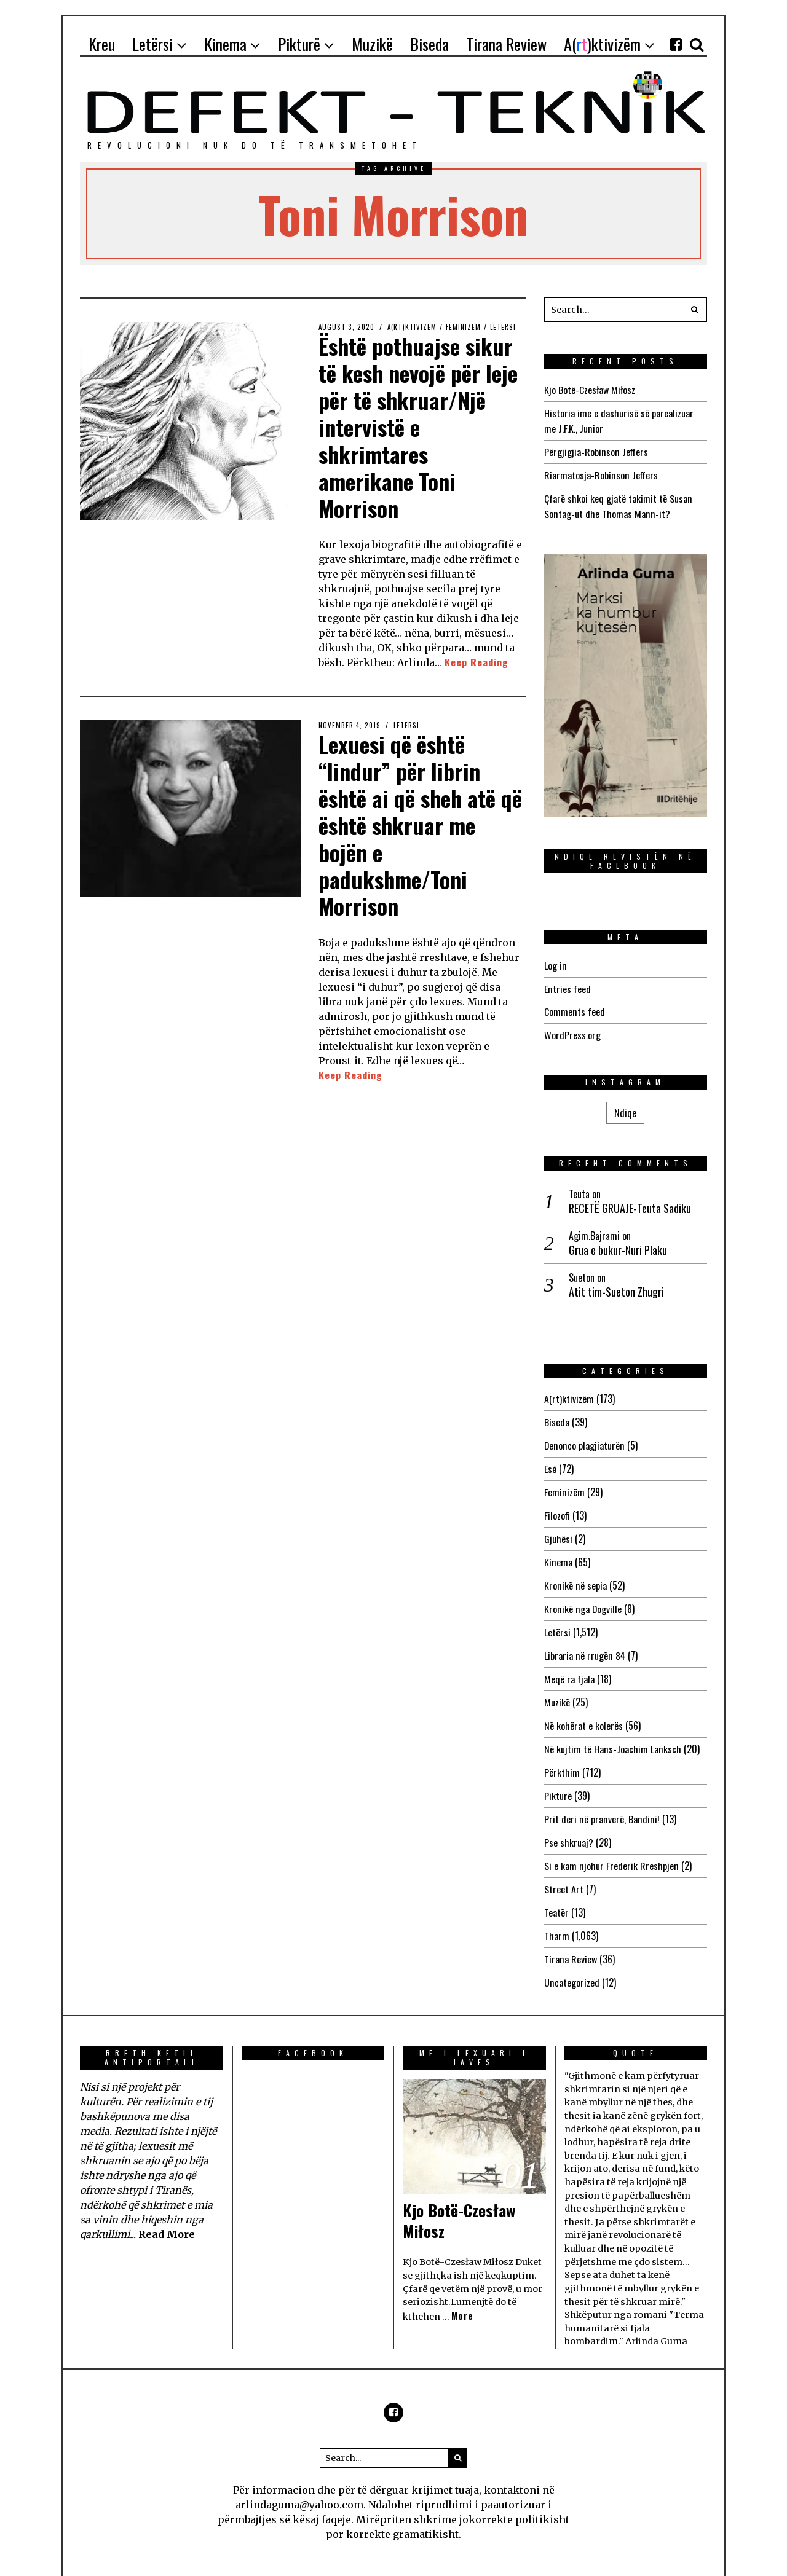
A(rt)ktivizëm (413, 327)
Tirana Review (570, 1938)
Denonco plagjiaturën (583, 1438)
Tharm (556, 1915)
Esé (550, 1460)
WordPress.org (572, 1029)
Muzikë (557, 1688)
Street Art (563, 1870)
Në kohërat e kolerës (583, 1710)
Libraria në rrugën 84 (584, 1642)
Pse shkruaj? (568, 1824)
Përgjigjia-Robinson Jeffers (595, 449)
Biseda (556, 1415)
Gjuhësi (558, 1529)
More (462, 2293)
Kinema (558, 1551)
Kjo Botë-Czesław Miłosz (589, 389)
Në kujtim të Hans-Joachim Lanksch (612, 1733)
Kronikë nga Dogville (582, 1597)
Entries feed (567, 983)
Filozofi (557, 1506)
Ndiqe (625, 1106)
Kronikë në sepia (575, 1574)
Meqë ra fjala (569, 1665)
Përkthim (562, 1756)
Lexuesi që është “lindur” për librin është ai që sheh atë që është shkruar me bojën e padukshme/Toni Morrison (411, 821)
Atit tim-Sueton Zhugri (616, 1286)
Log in (555, 961)
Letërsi (504, 327)
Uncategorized (571, 1961)
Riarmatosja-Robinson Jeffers (600, 472)
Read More (166, 2212)
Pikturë (558, 1779)
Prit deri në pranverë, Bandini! (600, 1801)
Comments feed (574, 1006)
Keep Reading (476, 660)
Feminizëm (464, 327)
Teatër (556, 1892)
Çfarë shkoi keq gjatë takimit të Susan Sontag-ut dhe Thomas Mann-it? (618, 502)
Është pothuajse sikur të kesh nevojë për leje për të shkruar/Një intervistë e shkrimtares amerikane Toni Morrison (419, 425)
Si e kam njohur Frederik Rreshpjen (611, 1847)
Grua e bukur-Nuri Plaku (618, 1243)
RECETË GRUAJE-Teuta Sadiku (630, 1202)
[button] (694, 309)
